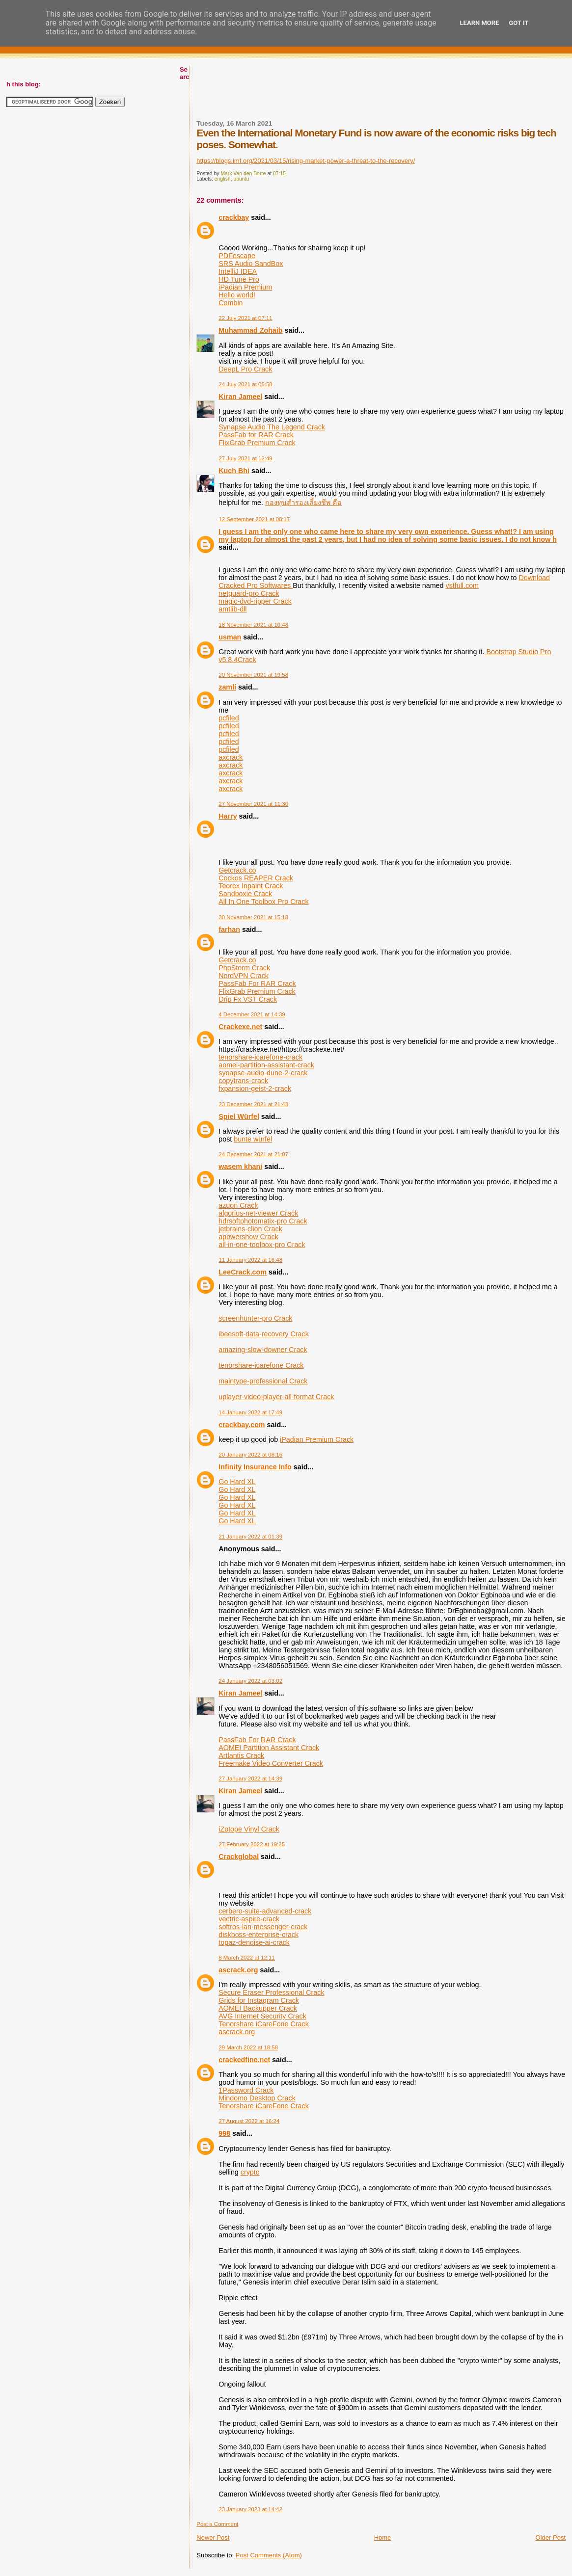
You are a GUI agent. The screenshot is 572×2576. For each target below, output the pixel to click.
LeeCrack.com (242, 1272)
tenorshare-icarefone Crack (260, 1365)
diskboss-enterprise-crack (258, 1935)
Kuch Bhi (233, 471)
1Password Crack (245, 2090)
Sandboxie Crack (245, 894)
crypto (250, 2172)
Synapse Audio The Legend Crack (271, 427)
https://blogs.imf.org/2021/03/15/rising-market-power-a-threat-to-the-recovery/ (305, 160)
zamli (227, 687)
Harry (227, 816)
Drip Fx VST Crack (247, 999)
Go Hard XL (237, 1482)
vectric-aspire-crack (248, 1919)
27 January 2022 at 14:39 (250, 1778)
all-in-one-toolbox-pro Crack (261, 1244)
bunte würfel (253, 1139)
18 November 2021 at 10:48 (253, 625)
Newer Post (212, 2537)
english (223, 179)
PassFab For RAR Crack (257, 983)
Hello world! (236, 295)
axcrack (230, 757)
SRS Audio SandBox (250, 263)
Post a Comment (217, 2524)
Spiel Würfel (238, 1116)
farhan (229, 929)
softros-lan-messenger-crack (262, 1927)
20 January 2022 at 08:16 (250, 1455)
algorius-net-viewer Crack (258, 1213)
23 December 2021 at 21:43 (253, 1104)
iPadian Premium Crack (317, 1439)
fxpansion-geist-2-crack (254, 1088)
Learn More (479, 23)
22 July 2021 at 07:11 (245, 318)
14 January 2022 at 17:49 (250, 1412)
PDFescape (236, 256)
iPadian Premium (245, 287)
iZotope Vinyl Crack (248, 1829)
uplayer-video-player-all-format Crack (276, 1397)
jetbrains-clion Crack (250, 1229)
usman (229, 637)
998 (224, 2133)
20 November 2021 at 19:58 (253, 675)
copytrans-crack (243, 1081)
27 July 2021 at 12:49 (245, 458)
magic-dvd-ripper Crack (255, 601)
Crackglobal (238, 1856)
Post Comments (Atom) (269, 2555)
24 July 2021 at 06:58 (245, 384)
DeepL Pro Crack (245, 369)
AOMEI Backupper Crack (257, 2008)
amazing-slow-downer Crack (262, 1350)
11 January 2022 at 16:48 (250, 1260)
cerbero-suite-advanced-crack (264, 1911)
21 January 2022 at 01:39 (250, 1537)
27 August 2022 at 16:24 (248, 2121)
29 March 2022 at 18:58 (248, 2047)
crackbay (233, 217)
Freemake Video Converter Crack (270, 1763)
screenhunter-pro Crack (255, 1318)
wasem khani (240, 1166)
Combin (230, 303)
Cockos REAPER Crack (255, 878)
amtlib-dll (232, 609)
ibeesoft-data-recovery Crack (263, 1334)
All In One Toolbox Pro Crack (263, 901)
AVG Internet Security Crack (262, 2016)
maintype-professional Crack (262, 1381)
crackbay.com (241, 1425)
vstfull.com (462, 585)
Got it (518, 23)
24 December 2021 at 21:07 (253, 1154)
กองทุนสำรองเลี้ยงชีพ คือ (303, 502)
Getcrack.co (237, 870)
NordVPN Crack (243, 976)
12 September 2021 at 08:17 (254, 519)
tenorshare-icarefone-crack (260, 1057)
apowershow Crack (248, 1237)
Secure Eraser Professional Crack (271, 1992)
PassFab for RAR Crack (256, 435)
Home (382, 2537)
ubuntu (241, 179)
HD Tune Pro (238, 279)
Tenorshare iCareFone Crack (263, 2024)
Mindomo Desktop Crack (257, 2098)
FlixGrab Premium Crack (257, 443)
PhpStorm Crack (244, 968)
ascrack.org (238, 1970)
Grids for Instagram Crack (258, 2000)
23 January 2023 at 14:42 (250, 2509)
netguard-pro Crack (248, 593)
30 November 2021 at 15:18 (253, 917)
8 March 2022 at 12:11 (246, 1958)
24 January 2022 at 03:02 (250, 1681)
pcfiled (228, 718)
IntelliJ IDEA (237, 271)
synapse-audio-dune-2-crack (262, 1073)
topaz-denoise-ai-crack (254, 1942)
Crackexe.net (240, 1027)
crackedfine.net (244, 2060)
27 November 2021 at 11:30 (253, 804)
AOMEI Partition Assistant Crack (268, 1748)
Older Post (551, 2537)
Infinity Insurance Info (255, 1467)
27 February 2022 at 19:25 (251, 1844)
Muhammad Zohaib (250, 330)
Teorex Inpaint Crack (250, 886)
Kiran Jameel (240, 396)
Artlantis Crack (241, 1755)
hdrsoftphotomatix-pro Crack (262, 1221)
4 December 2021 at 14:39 (251, 1014)
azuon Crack (238, 1205)
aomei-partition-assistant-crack (266, 1065)
